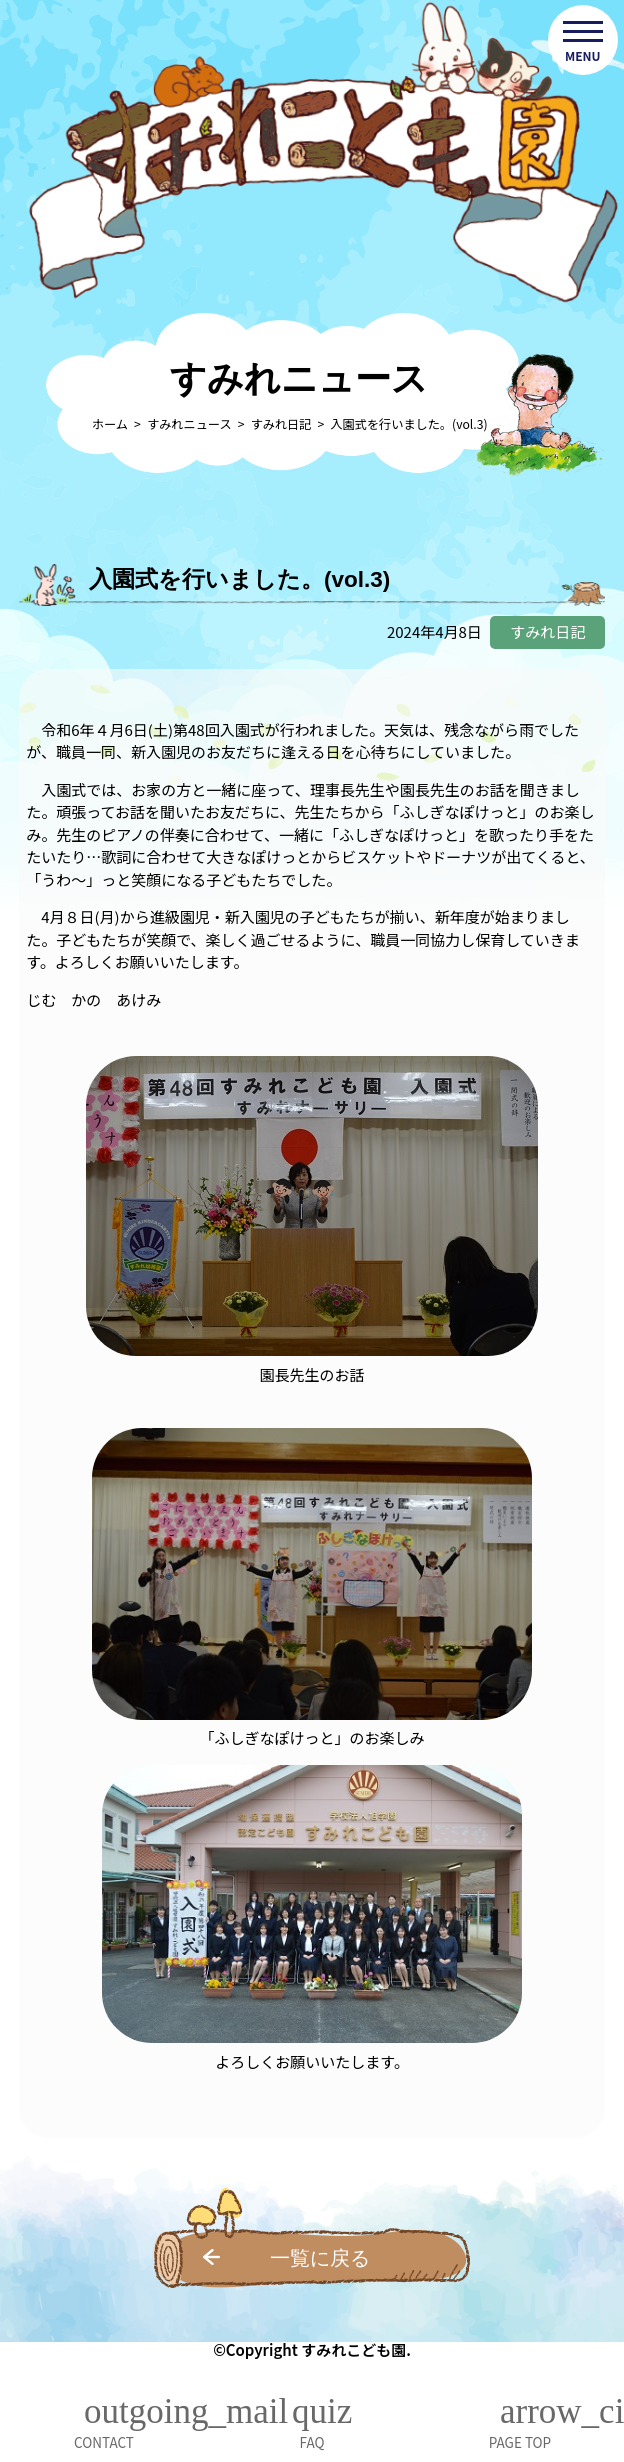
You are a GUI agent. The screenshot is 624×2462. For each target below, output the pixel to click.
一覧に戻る (320, 2258)
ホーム (110, 424)
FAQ (312, 2442)
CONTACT (104, 2442)
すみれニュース (189, 424)
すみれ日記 (281, 424)
